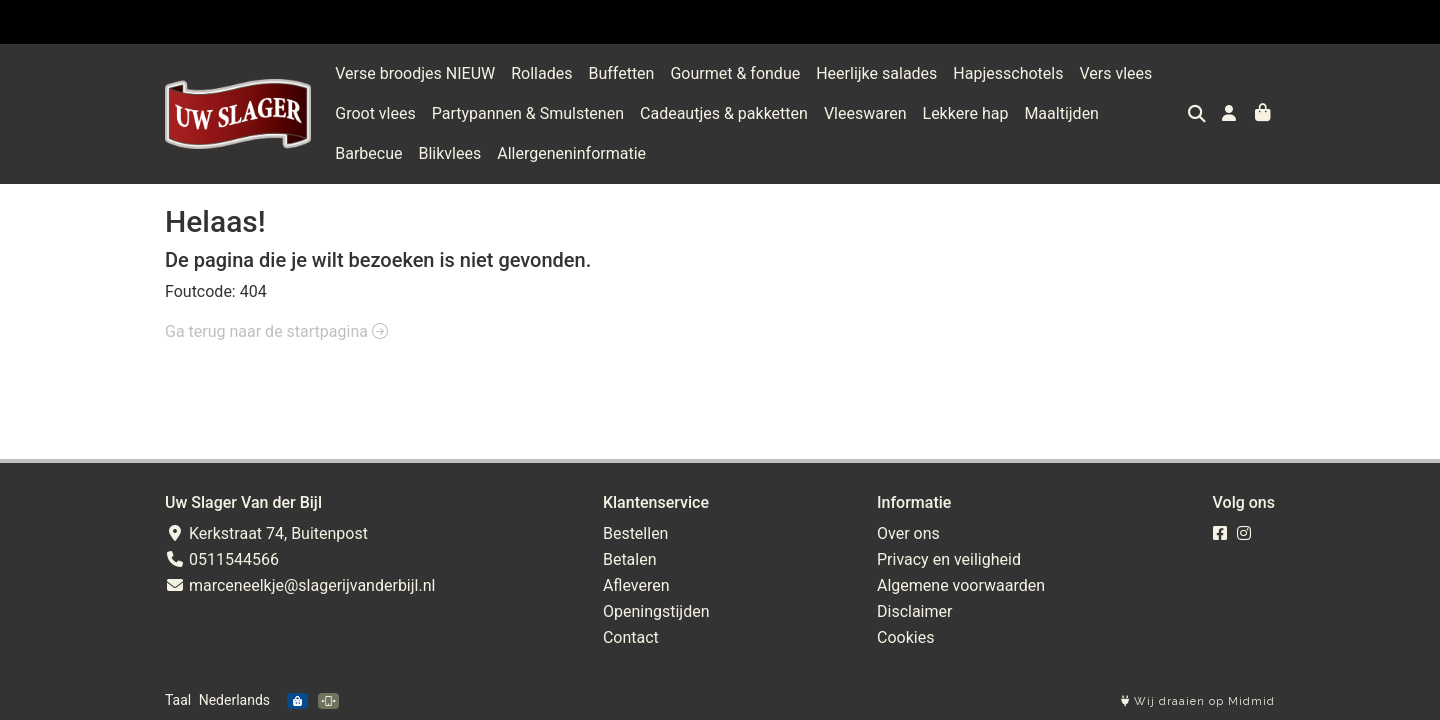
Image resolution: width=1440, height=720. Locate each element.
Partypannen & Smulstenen (528, 113)
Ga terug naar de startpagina (276, 331)
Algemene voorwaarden (961, 585)
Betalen (630, 559)
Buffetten (621, 73)
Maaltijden (1061, 113)
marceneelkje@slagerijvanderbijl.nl (300, 585)
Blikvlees (366, 153)
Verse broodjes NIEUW (415, 73)
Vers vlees (1115, 73)
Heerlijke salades (876, 73)
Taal (178, 700)
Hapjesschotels (1008, 73)
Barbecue (1148, 113)
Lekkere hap (966, 113)
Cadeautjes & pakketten (724, 113)
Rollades (541, 73)
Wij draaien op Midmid (1198, 701)
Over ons (908, 533)
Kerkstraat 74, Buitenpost (266, 533)
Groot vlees (375, 113)
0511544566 (222, 559)
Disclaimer (914, 611)
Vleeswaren (865, 113)
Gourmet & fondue (735, 73)
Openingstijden (656, 611)
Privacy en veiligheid (949, 559)
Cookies (905, 637)
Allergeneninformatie (488, 153)
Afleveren (636, 585)
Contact (631, 637)
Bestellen (636, 533)
